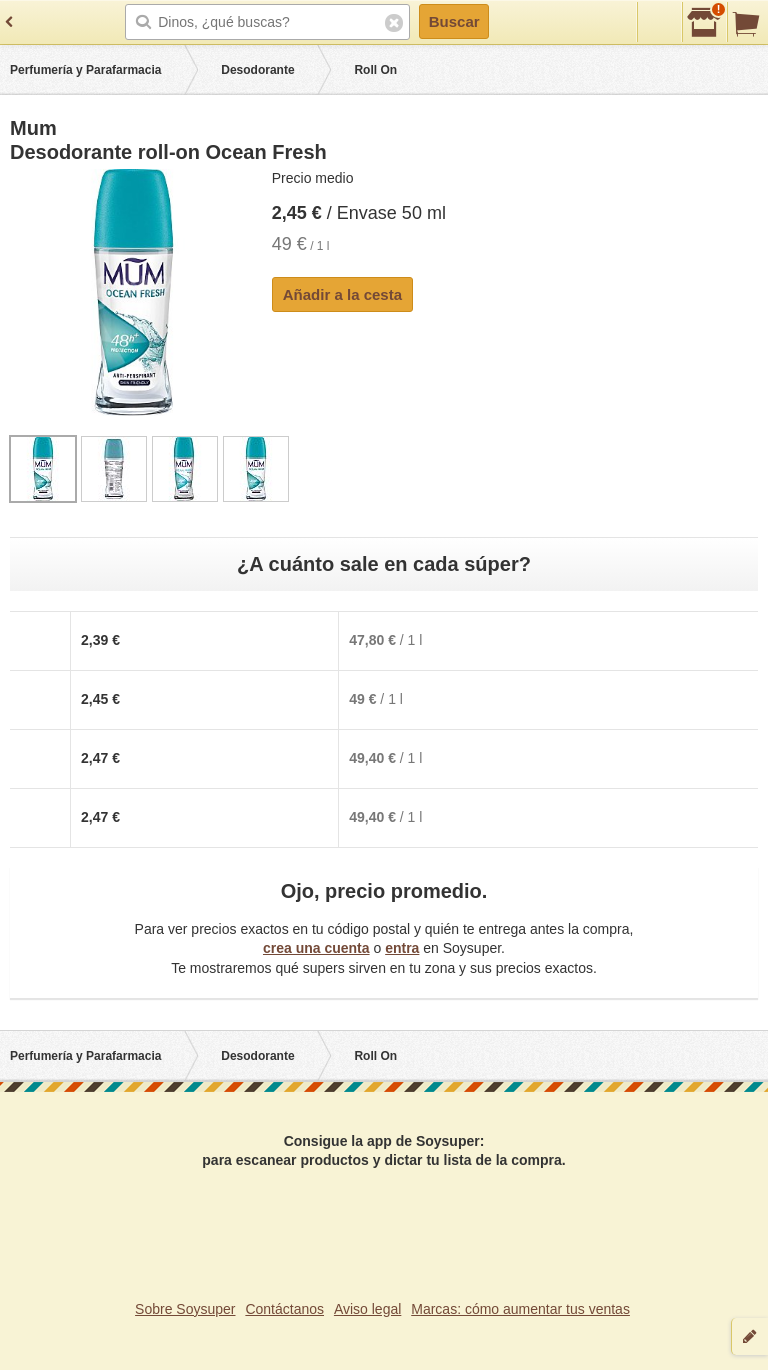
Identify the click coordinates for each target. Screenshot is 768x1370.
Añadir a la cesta (342, 294)
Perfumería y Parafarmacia (85, 70)
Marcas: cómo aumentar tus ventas (520, 1309)
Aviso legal (367, 1309)
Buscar (454, 21)
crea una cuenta (316, 948)
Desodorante (257, 70)
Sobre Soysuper (185, 1309)
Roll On (375, 70)
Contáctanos (284, 1309)
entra (402, 948)
